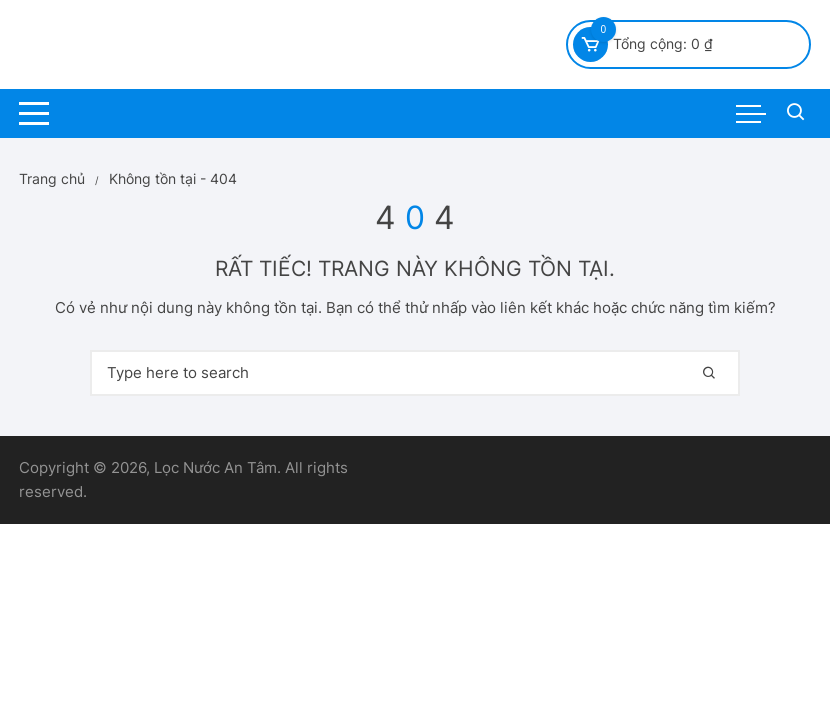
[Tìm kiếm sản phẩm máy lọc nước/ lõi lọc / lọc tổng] (796, 113)
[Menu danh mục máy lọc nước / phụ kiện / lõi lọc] (34, 113)
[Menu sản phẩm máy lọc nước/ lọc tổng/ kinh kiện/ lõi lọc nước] (751, 114)
